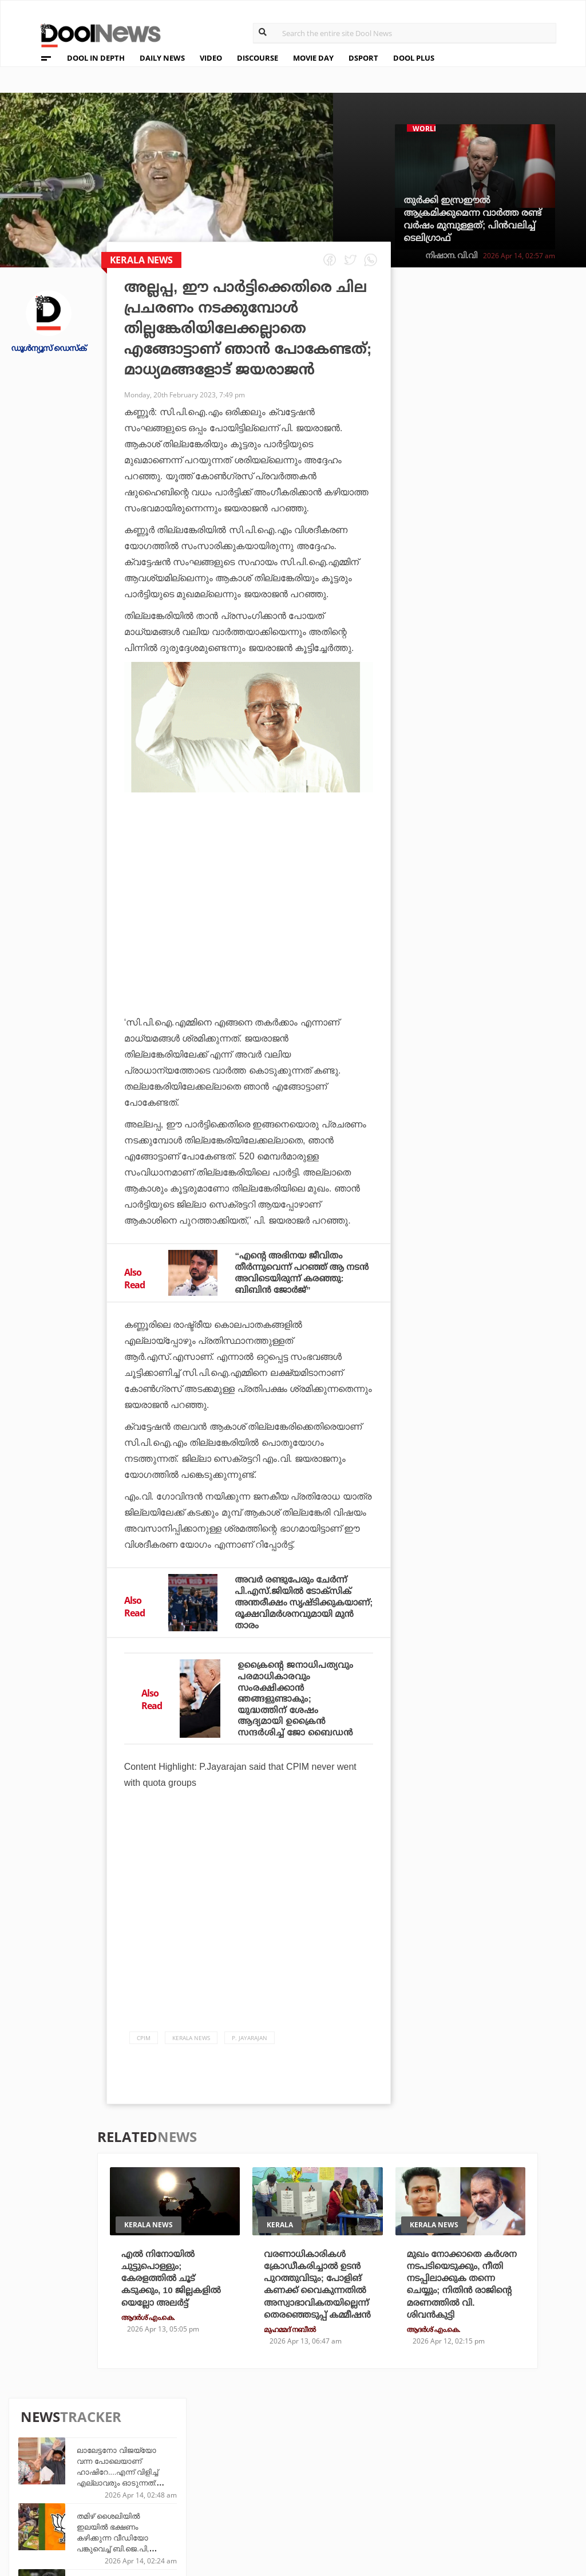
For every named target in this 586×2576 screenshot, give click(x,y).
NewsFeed (353, 2490)
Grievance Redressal (72, 2520)
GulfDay (263, 2505)
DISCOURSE (257, 58)
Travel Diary (271, 2459)
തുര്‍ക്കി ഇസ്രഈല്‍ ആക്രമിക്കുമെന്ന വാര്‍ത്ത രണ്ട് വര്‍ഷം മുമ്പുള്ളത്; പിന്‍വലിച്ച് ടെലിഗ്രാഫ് (472, 219)
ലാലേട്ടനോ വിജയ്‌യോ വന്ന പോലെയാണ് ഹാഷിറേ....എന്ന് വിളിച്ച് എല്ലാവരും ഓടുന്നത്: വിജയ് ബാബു (508, 356)
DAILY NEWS (162, 58)
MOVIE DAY (313, 58)
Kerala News (191, 2074)
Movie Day (353, 2474)
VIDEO (211, 58)
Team (36, 2461)
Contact (44, 2505)
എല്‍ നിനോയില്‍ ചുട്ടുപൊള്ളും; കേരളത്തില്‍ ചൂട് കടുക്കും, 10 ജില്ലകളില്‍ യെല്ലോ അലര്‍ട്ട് (173, 2315)
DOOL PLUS (413, 58)
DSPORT (363, 58)
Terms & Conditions (70, 2491)
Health (173, 2490)
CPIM (144, 2074)
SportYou (266, 2490)
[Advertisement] (248, 912)
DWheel (174, 2474)
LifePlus (263, 2474)
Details (174, 2505)
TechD (171, 2459)
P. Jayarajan (249, 2074)
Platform (353, 2459)
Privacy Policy (59, 2476)
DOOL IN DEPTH (96, 58)
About (39, 2446)
